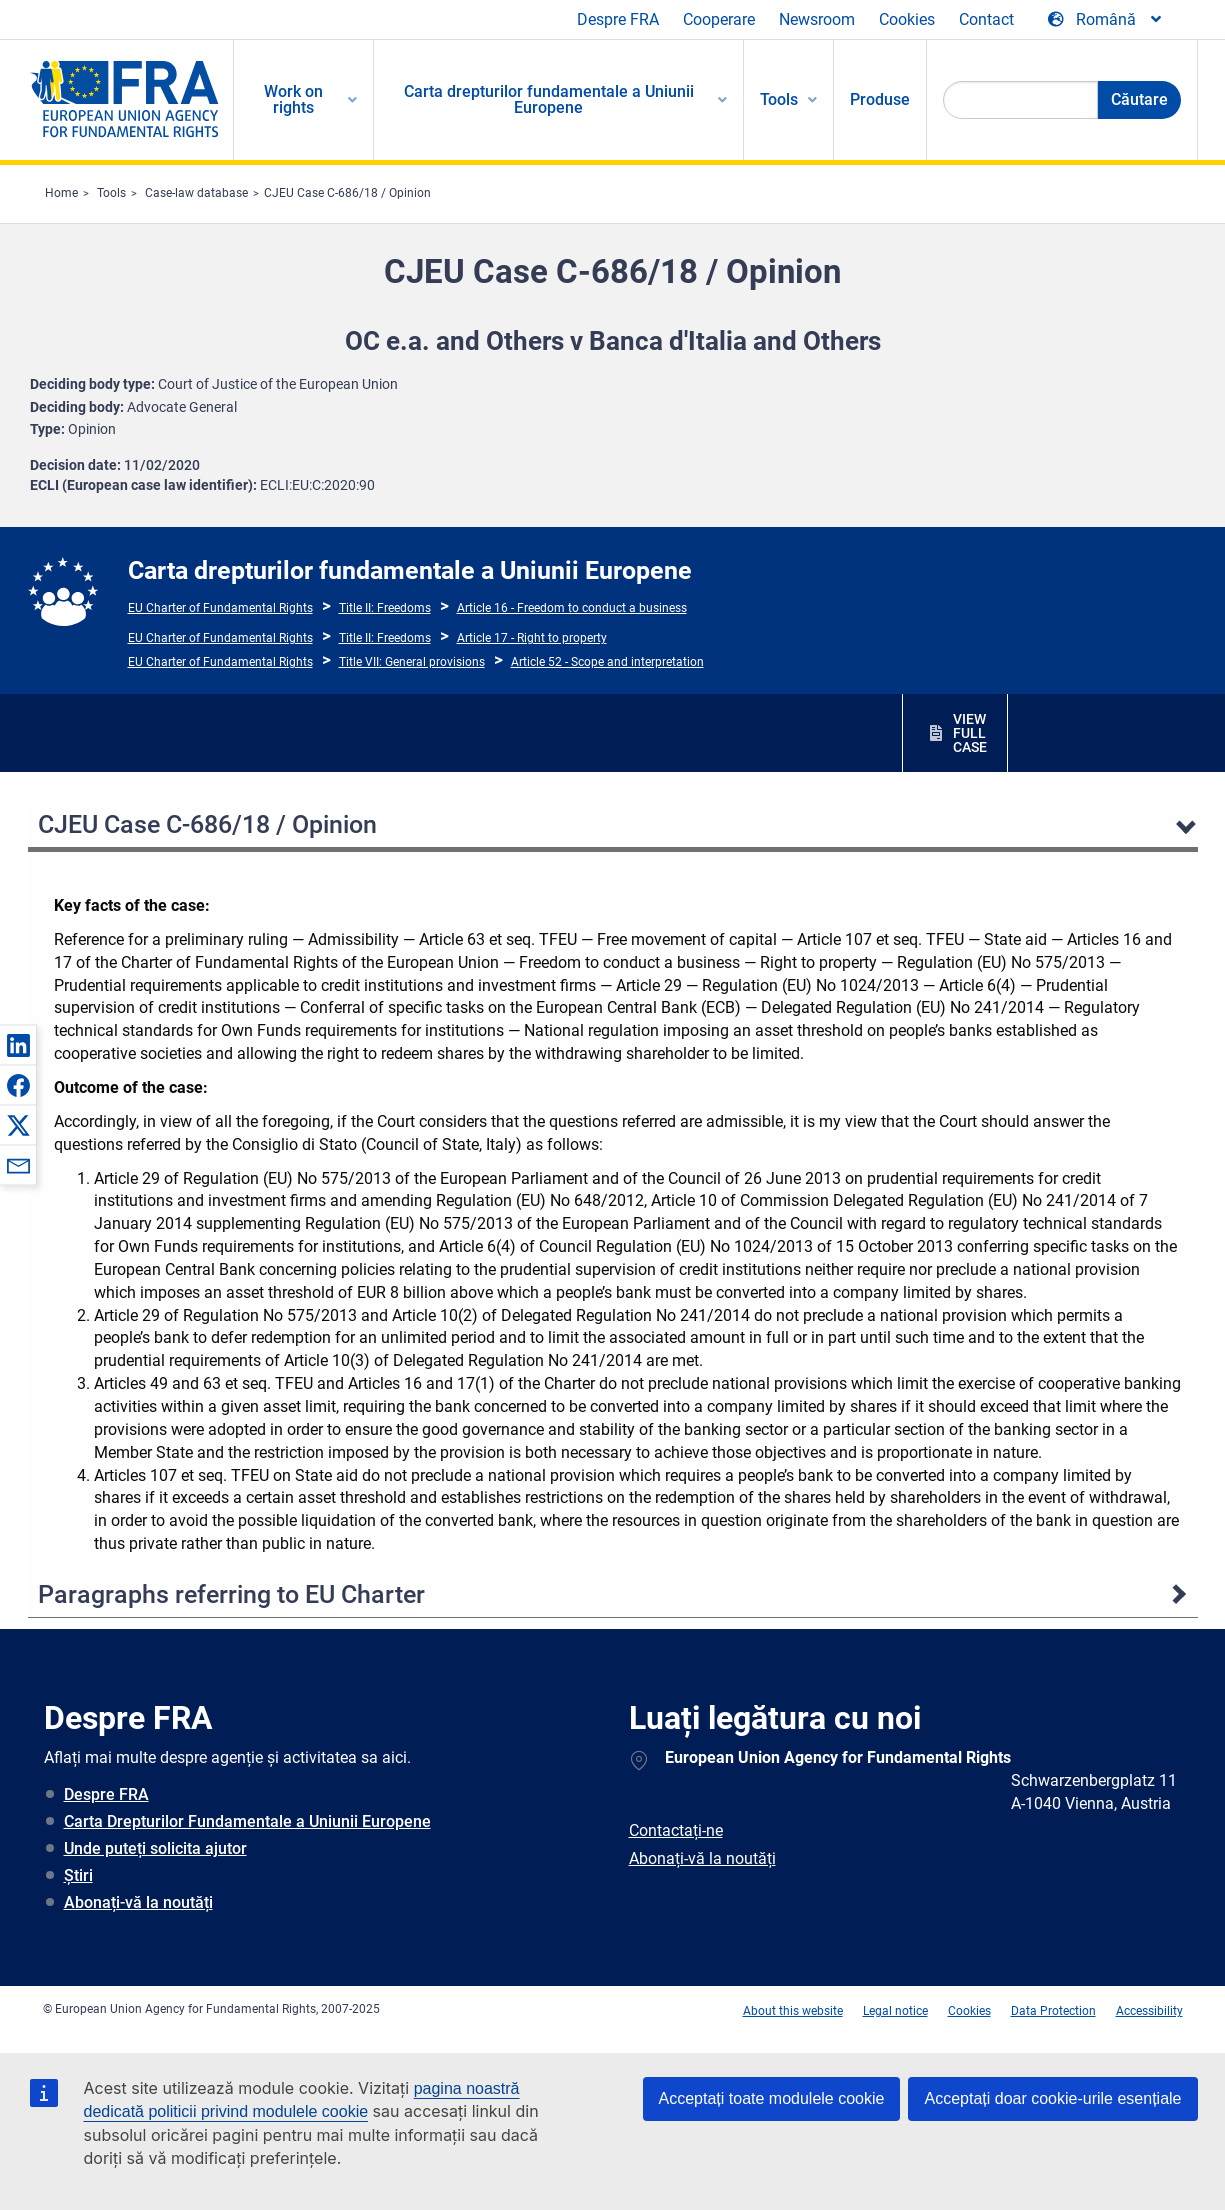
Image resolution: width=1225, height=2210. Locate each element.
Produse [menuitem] (880, 99)
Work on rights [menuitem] (293, 99)
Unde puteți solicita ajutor (155, 1848)
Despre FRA (618, 19)
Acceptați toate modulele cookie (772, 2098)
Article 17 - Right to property (532, 638)
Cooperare (719, 19)
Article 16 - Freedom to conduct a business (572, 608)
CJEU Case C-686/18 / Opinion (347, 193)
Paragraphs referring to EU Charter (231, 1594)
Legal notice (895, 2011)
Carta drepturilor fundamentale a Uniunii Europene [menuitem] (549, 99)
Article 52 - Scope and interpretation (607, 662)
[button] (18, 1045)
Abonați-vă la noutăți (138, 1902)
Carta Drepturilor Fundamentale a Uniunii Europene (247, 1821)
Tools (111, 193)
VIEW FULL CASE (970, 733)
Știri (78, 1875)
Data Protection (1053, 2011)
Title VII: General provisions (412, 662)
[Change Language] (1106, 20)
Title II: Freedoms (385, 608)
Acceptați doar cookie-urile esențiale (1052, 2098)
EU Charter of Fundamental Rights (220, 608)
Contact (986, 19)
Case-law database (196, 193)
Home (61, 193)
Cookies (907, 19)
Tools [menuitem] (779, 99)
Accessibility (1149, 2011)
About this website (793, 2011)
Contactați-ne (676, 1830)
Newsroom (817, 19)
